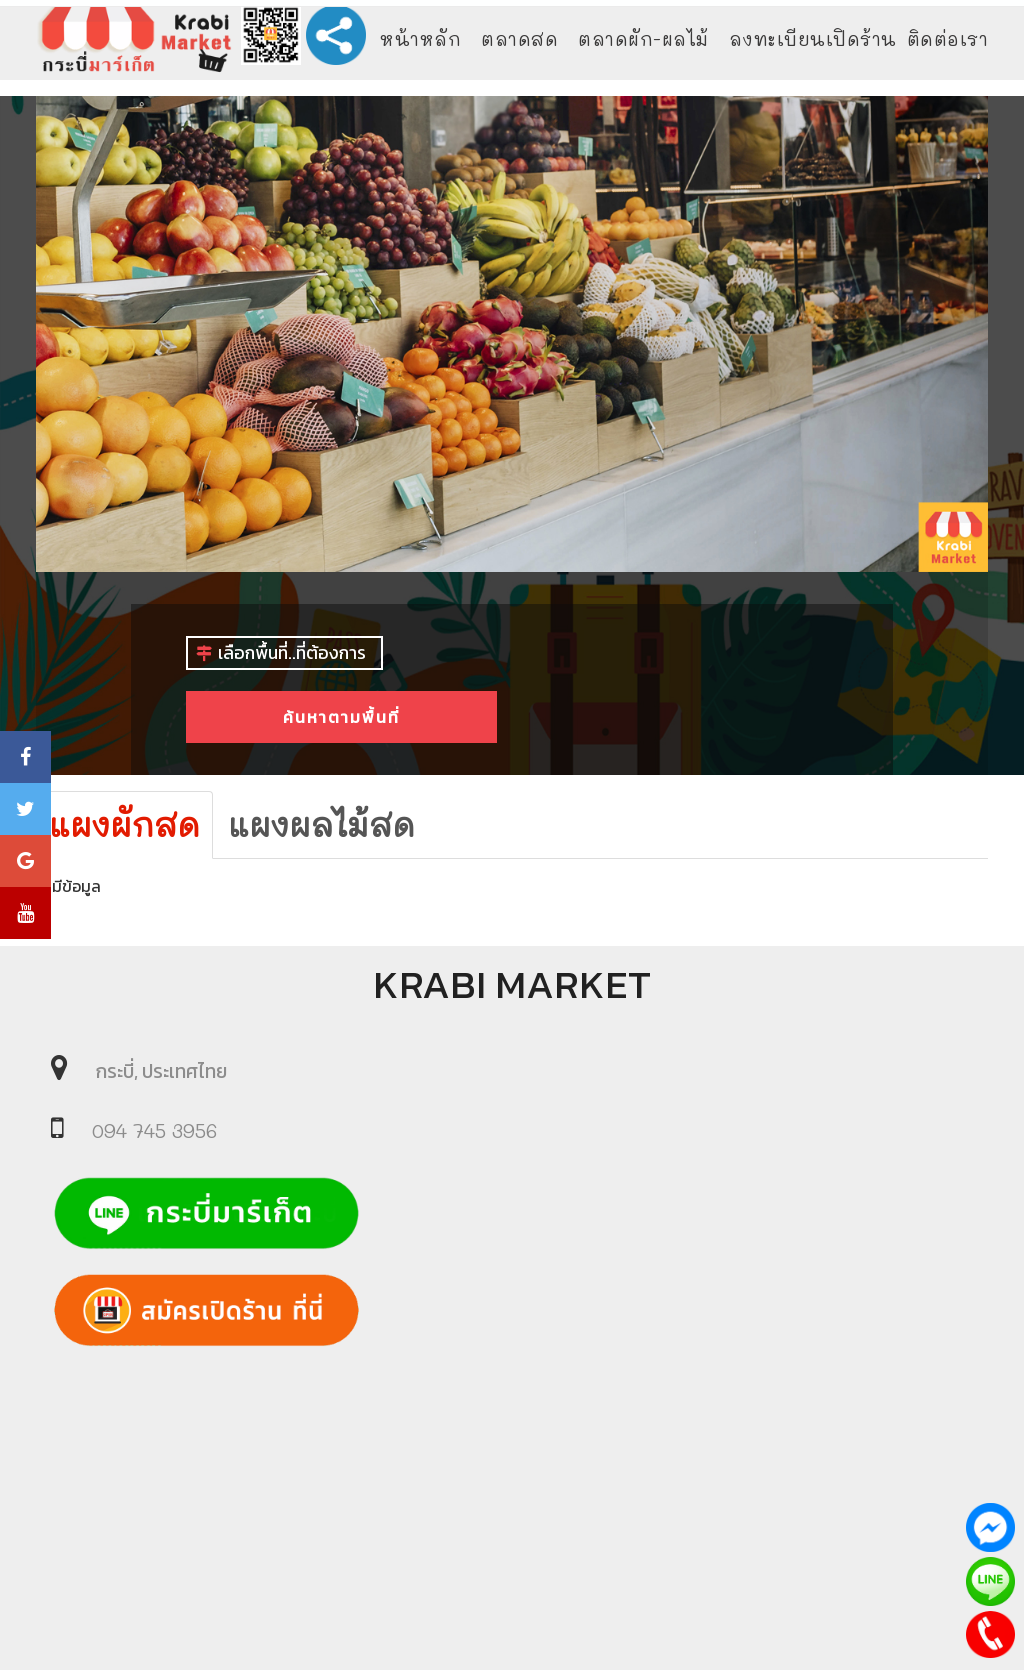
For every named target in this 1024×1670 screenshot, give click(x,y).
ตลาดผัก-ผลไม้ (643, 39)
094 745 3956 (154, 1130)
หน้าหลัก (420, 39)
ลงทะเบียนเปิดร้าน (813, 39)
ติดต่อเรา (948, 39)
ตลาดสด (519, 39)
